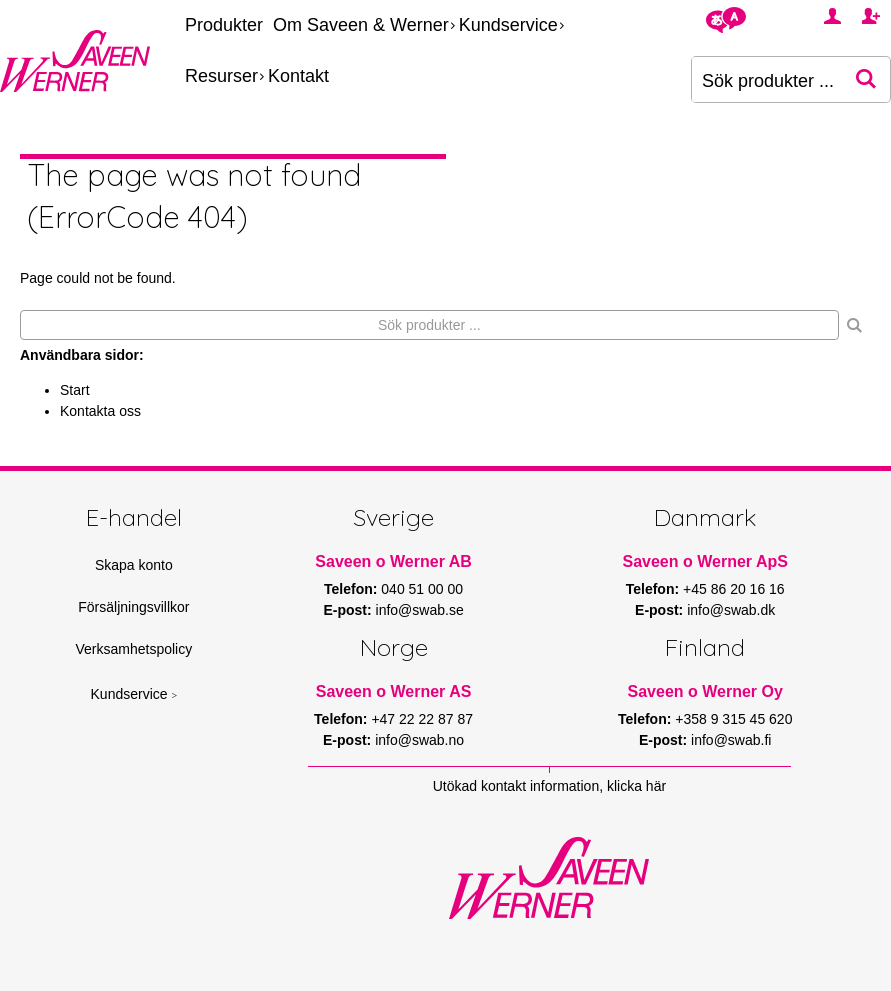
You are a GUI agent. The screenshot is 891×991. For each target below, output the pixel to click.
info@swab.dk (731, 610)
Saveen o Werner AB (393, 561)
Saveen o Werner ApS (704, 561)
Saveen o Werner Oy (705, 691)
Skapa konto (134, 565)
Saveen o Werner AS (394, 691)
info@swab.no (419, 740)
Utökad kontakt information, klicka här (549, 786)
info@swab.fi (731, 740)
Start (75, 390)
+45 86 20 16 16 (734, 589)
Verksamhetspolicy (134, 649)
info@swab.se (420, 610)
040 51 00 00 (422, 589)
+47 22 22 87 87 (422, 719)
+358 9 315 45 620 (733, 719)
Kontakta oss (100, 411)
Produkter (224, 25)
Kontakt (298, 76)
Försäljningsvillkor (133, 607)
